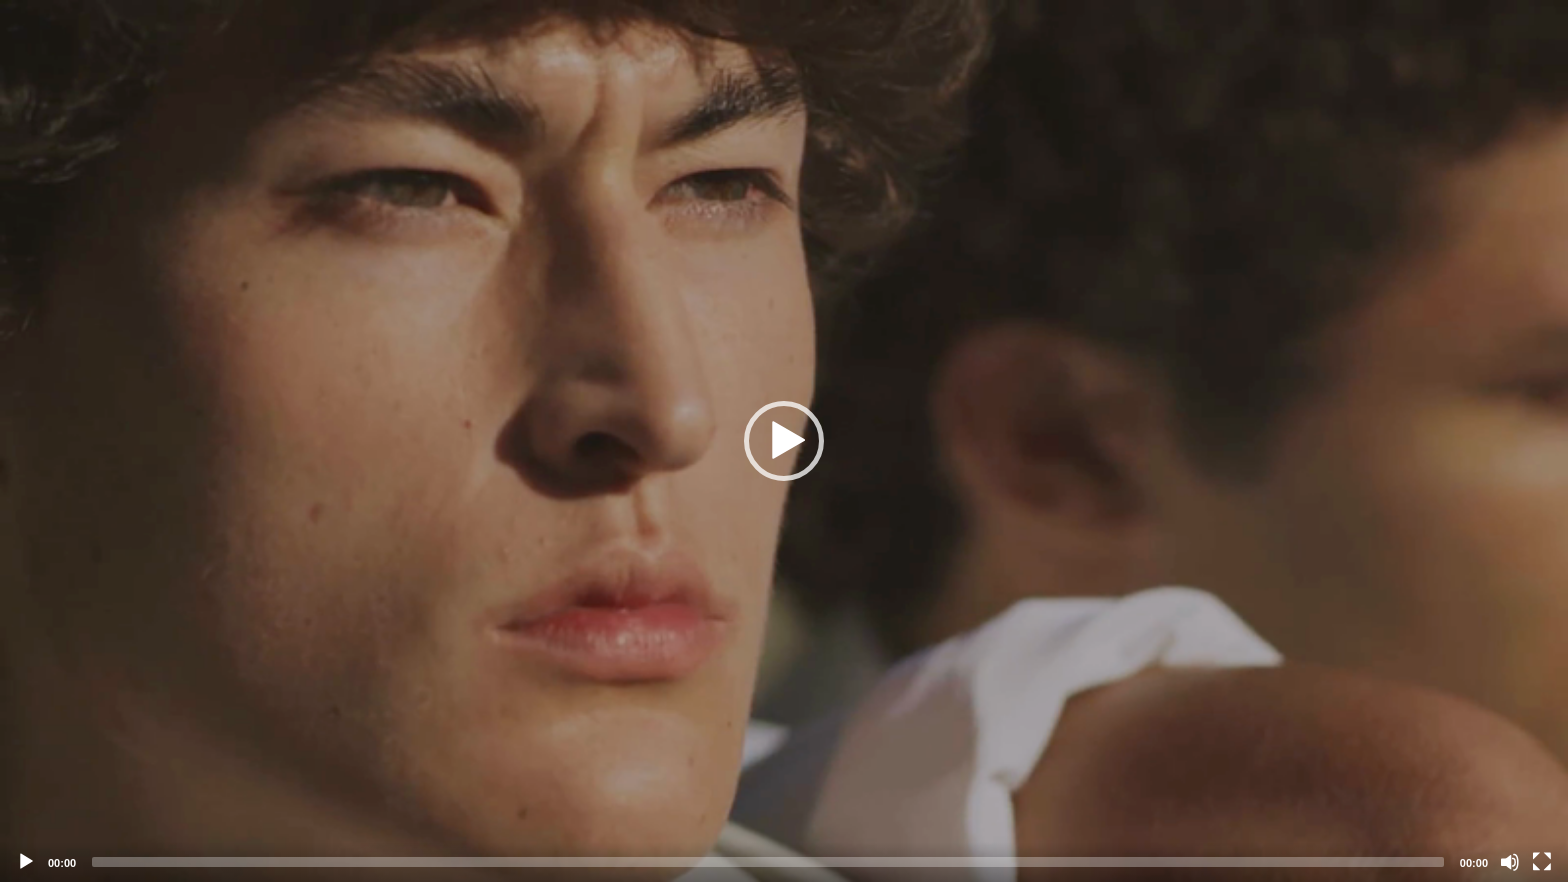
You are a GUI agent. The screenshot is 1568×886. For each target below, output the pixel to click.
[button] (784, 441)
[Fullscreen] (1542, 862)
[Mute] (1510, 862)
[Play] (26, 862)
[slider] (768, 862)
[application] (784, 441)
